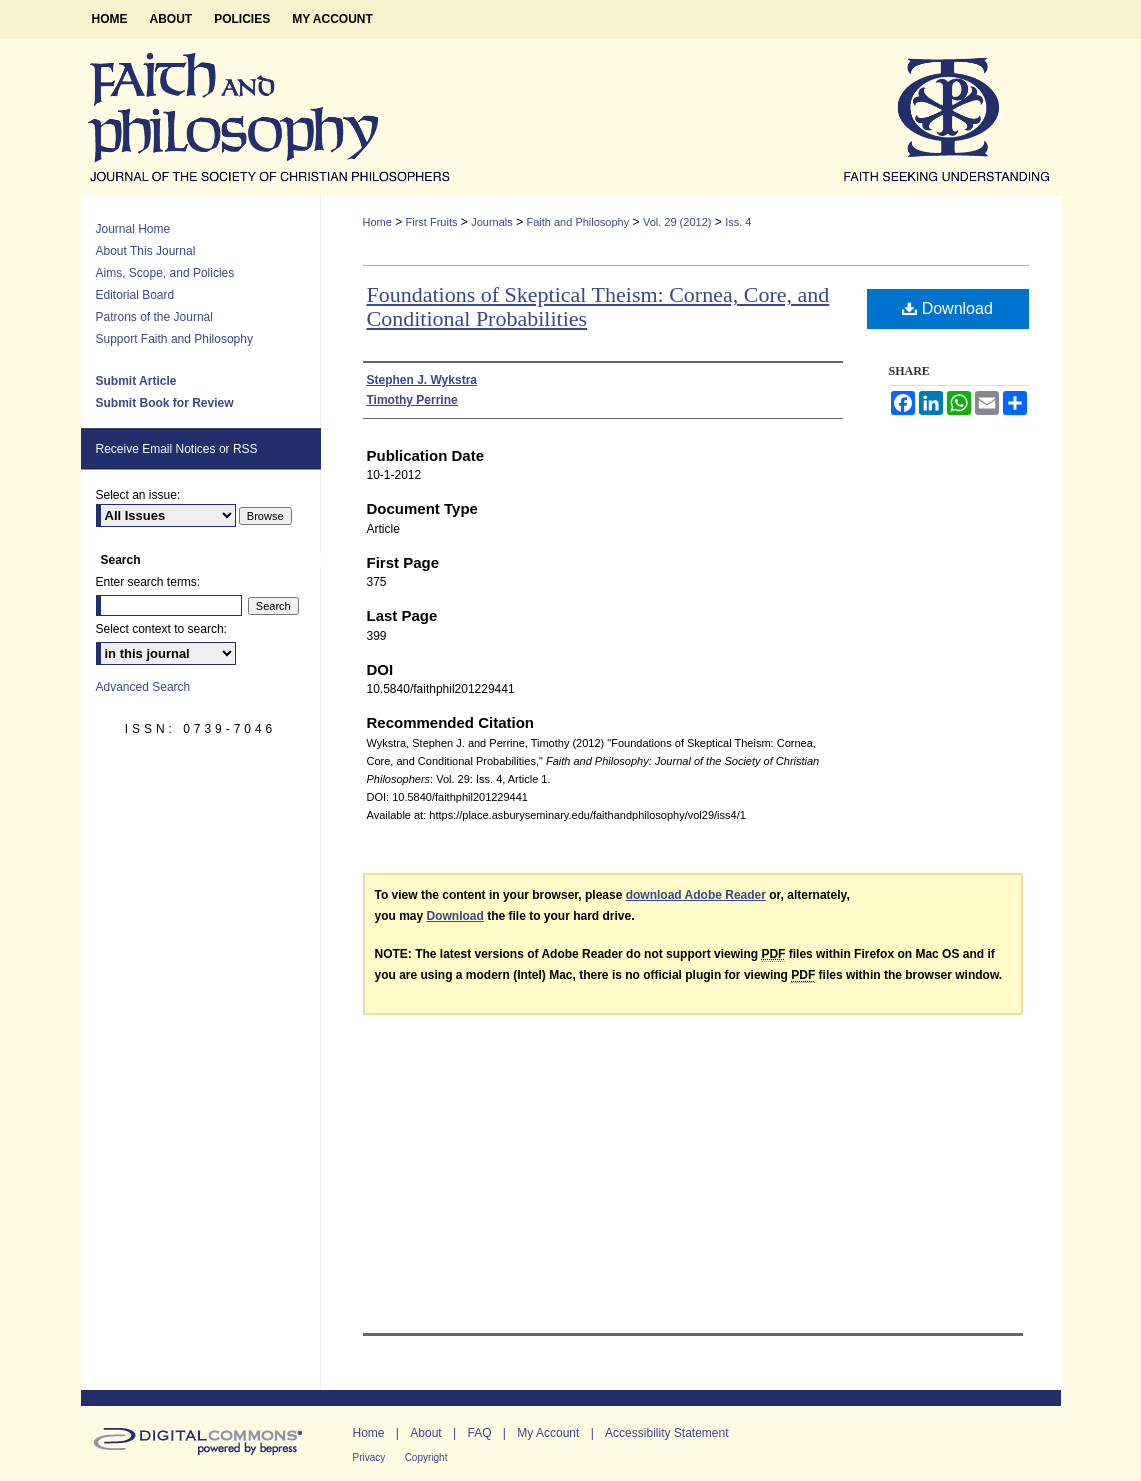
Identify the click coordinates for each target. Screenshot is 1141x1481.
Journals (492, 222)
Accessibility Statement (666, 1433)
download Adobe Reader (696, 895)
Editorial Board (135, 295)
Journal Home (133, 229)
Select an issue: (138, 495)
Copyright (426, 1457)
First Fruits (432, 222)
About (425, 1433)
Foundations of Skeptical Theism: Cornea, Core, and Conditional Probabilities (598, 306)
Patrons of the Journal (154, 317)
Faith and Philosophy (577, 222)
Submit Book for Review (165, 403)
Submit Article (136, 381)
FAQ (479, 1433)
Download (947, 308)
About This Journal (146, 251)
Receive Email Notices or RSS (177, 449)
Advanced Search (143, 687)
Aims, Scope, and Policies (165, 273)
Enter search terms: (148, 582)
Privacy (369, 1457)
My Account (548, 1433)
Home (377, 222)
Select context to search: (161, 629)
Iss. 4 (738, 222)
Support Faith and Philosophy (174, 339)
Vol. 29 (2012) (677, 222)
